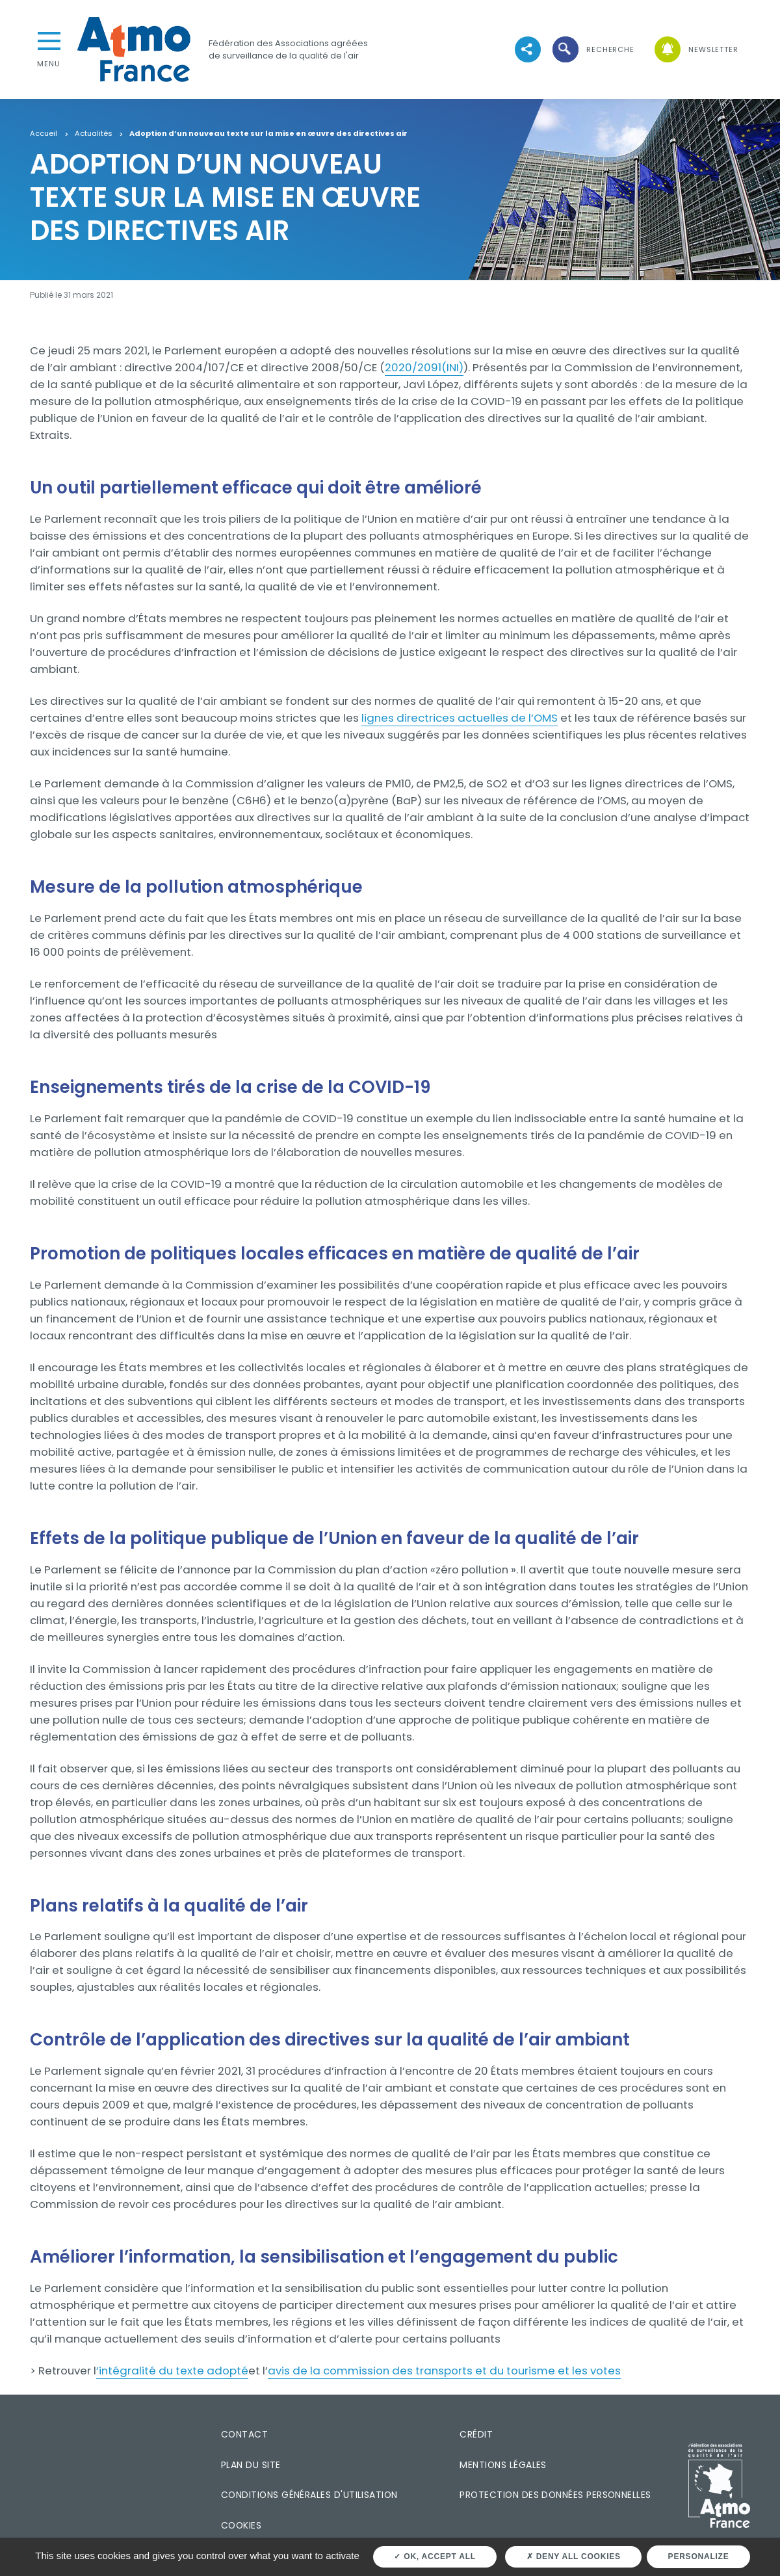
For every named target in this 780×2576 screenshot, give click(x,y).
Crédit (476, 2434)
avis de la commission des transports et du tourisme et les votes (444, 2370)
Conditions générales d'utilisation (309, 2494)
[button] (592, 50)
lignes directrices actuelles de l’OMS (459, 718)
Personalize (698, 2556)
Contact (244, 2434)
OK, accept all (434, 2556)
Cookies (241, 2525)
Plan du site (251, 2464)
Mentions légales (503, 2464)
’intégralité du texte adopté (172, 2370)
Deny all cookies (573, 2556)
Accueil (43, 133)
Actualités (93, 133)
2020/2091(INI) (424, 367)
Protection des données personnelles (555, 2494)
